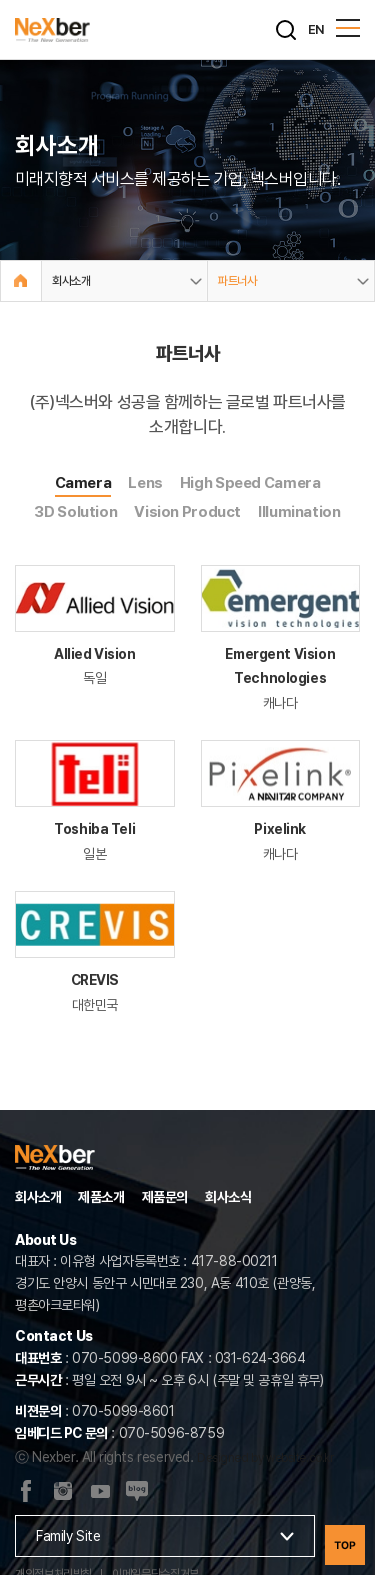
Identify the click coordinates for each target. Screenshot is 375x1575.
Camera (83, 483)
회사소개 (38, 1197)
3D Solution (75, 512)
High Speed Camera (250, 483)
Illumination (299, 512)
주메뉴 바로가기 (0, 0)
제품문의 (165, 1197)
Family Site (68, 1536)
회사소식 (228, 1197)
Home (21, 281)
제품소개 (101, 1197)
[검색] (286, 30)
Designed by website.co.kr (265, 1458)
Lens (145, 483)
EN (316, 29)
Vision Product (187, 512)
